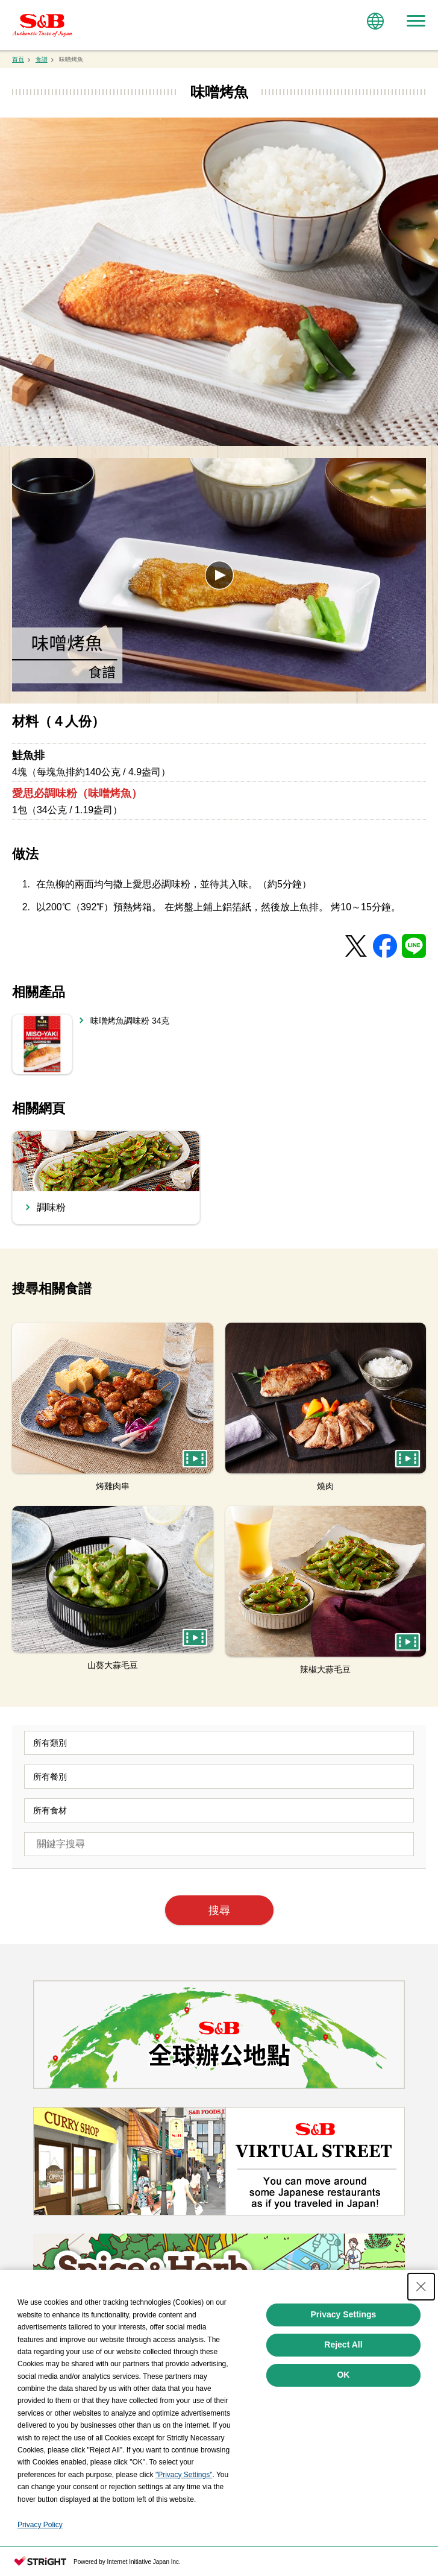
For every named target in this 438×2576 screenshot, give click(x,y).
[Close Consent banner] (421, 2286)
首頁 (18, 59)
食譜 (42, 59)
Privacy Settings (343, 2314)
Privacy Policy (40, 2525)
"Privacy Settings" (184, 2475)
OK (343, 2374)
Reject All (343, 2344)
